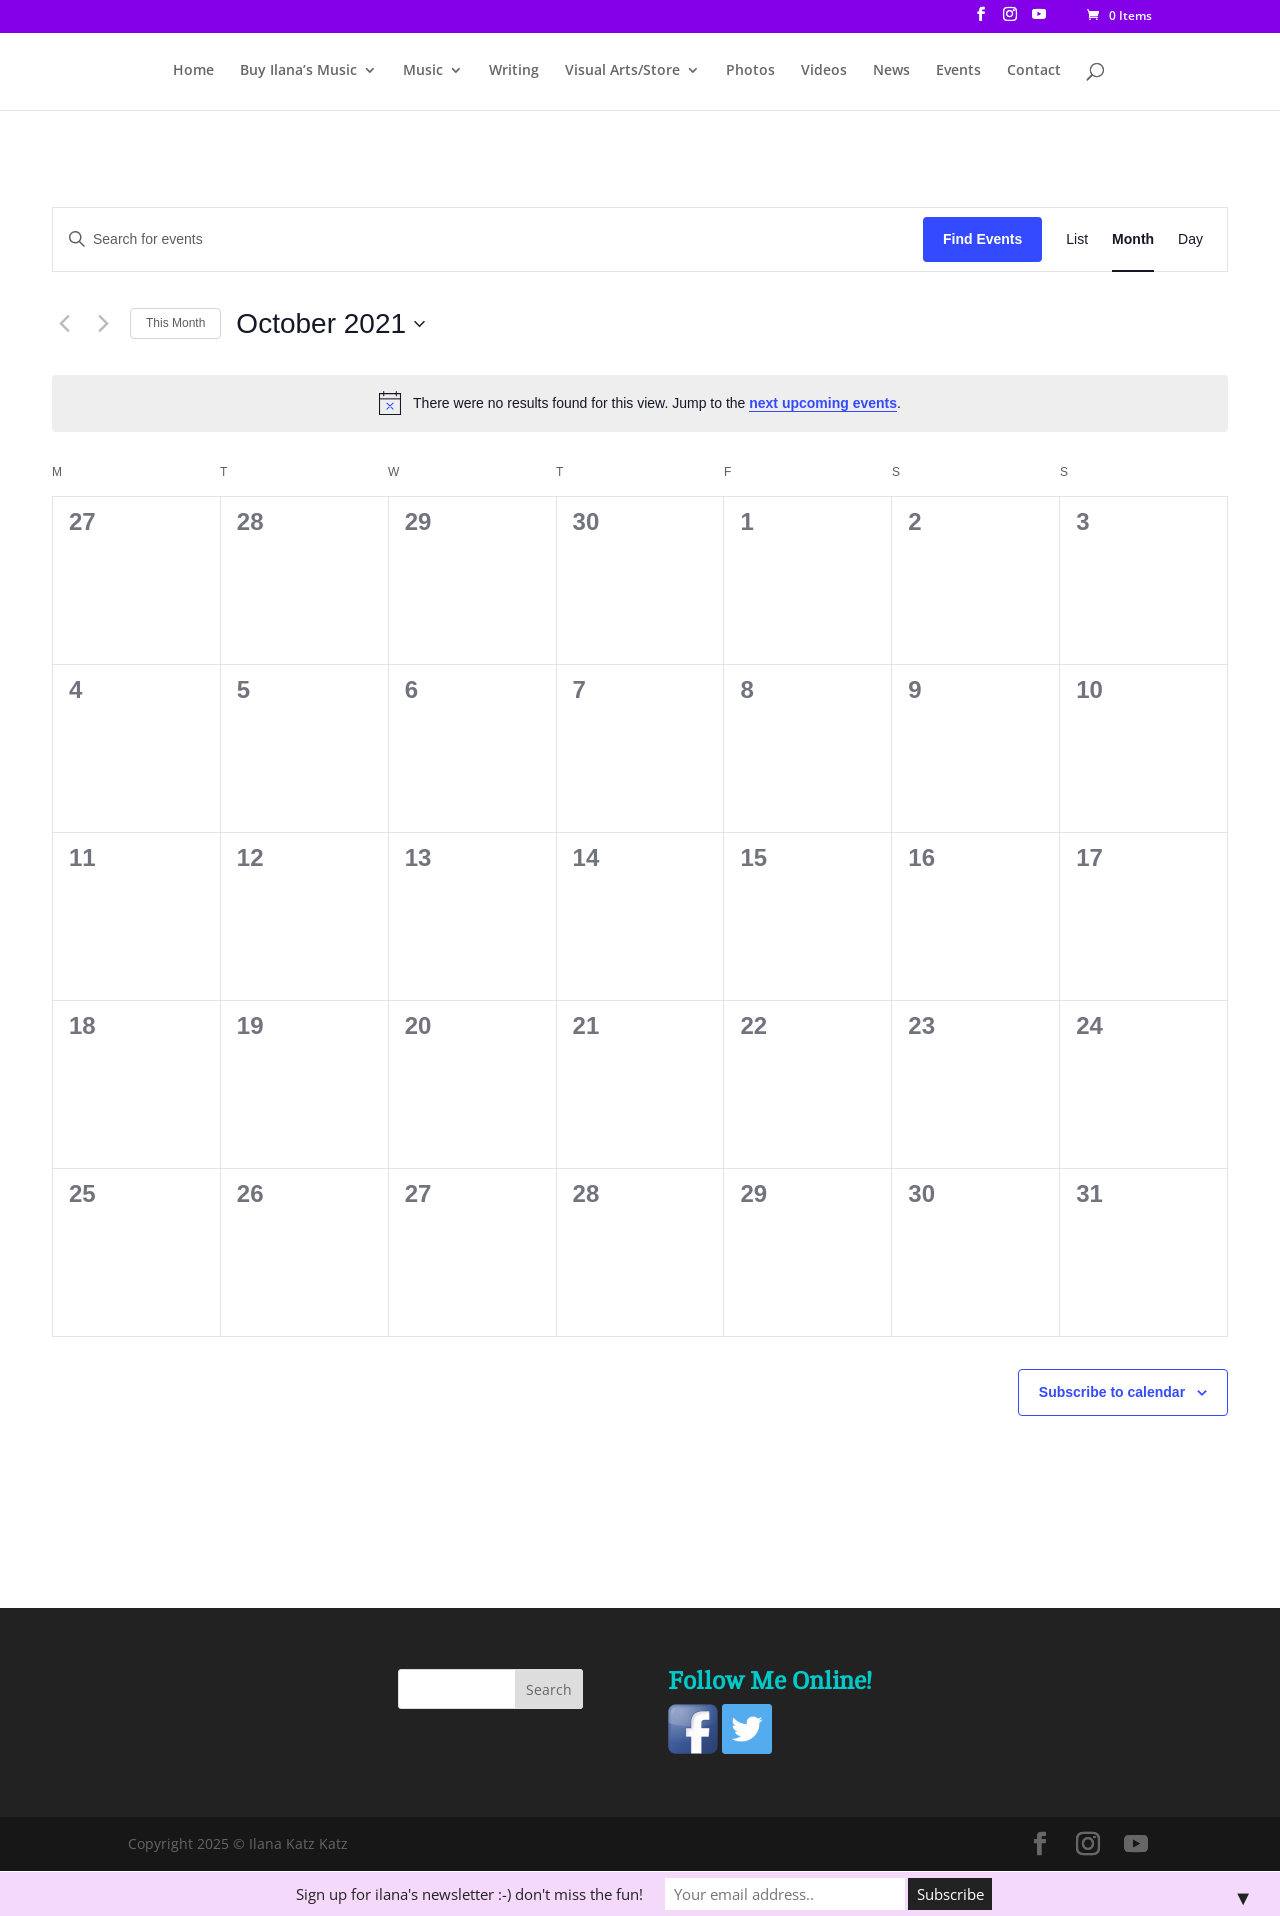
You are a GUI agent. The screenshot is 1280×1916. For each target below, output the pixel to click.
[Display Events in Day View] (1190, 239)
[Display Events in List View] (1077, 239)
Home (193, 71)
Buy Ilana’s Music (298, 71)
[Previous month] (64, 324)
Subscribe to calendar (1112, 1392)
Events (958, 71)
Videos (824, 71)
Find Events (982, 239)
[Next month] (103, 324)
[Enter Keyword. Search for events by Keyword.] (488, 239)
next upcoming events (823, 403)
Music (423, 71)
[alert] (640, 403)
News (891, 71)
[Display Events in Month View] (1133, 239)
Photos (750, 71)
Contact (1034, 71)
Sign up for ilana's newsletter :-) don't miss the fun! (469, 1894)
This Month (175, 323)
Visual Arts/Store (622, 71)
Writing (514, 71)
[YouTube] (1039, 20)
